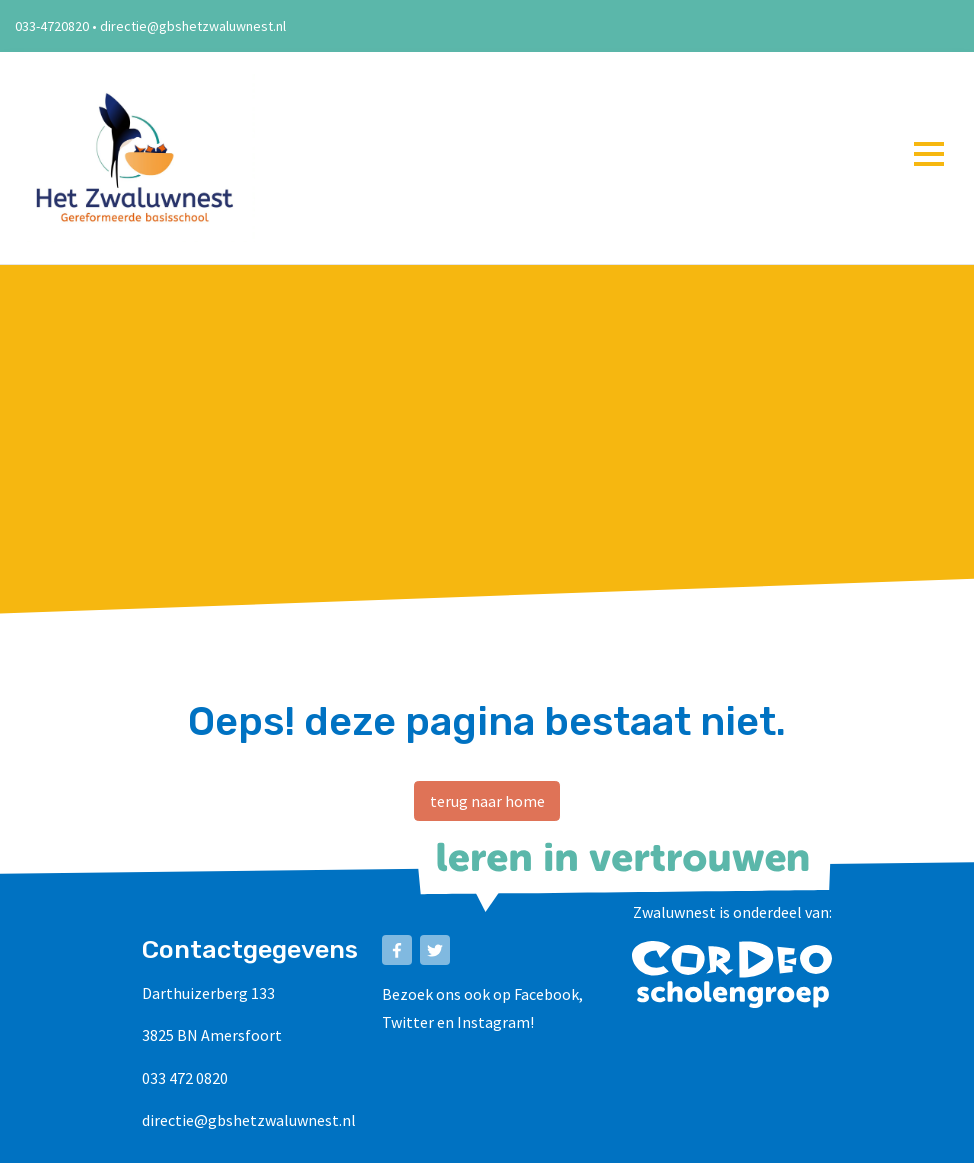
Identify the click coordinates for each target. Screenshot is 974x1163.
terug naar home (487, 801)
